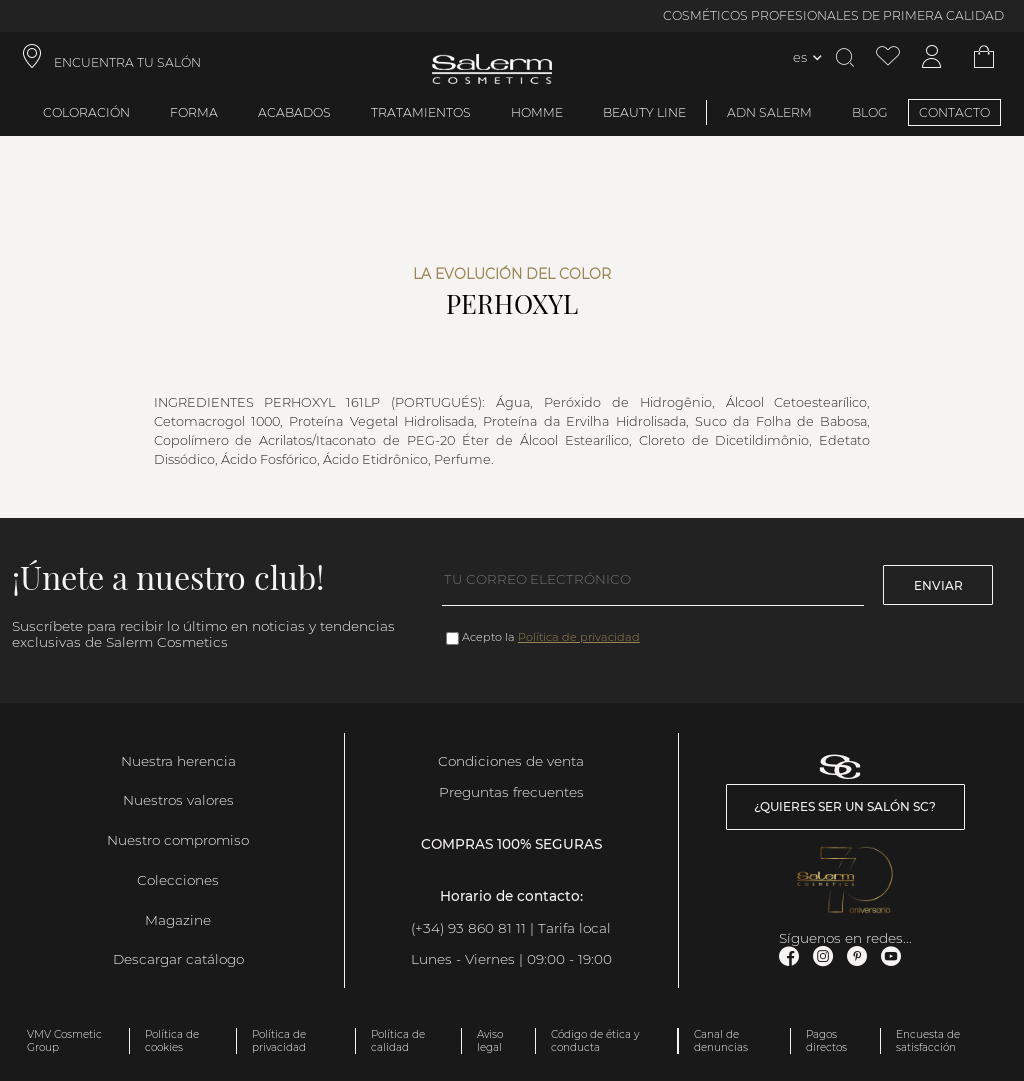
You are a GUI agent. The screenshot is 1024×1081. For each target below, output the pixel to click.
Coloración (86, 112)
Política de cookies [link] (172, 1041)
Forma (194, 112)
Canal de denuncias (721, 1041)
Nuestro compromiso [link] (178, 840)
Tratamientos (421, 112)
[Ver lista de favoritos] (888, 57)
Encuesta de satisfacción (928, 1041)
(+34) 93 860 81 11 (468, 928)
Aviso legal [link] (490, 1041)
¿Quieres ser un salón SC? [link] (845, 806)
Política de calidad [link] (398, 1041)
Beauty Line (644, 112)
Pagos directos (826, 1041)
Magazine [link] (178, 920)
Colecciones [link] (178, 880)
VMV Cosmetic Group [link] (64, 1041)
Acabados (294, 112)
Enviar (938, 585)
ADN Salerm (769, 112)
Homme (537, 112)
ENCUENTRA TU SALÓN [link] (127, 62)
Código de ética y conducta (595, 1041)
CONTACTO (954, 112)
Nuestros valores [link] (178, 800)
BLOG (870, 112)
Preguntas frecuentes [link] (511, 792)
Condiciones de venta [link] (511, 761)
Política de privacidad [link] (279, 1041)
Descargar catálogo (178, 959)
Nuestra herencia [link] (178, 761)
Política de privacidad (579, 637)
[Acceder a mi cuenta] (932, 57)
